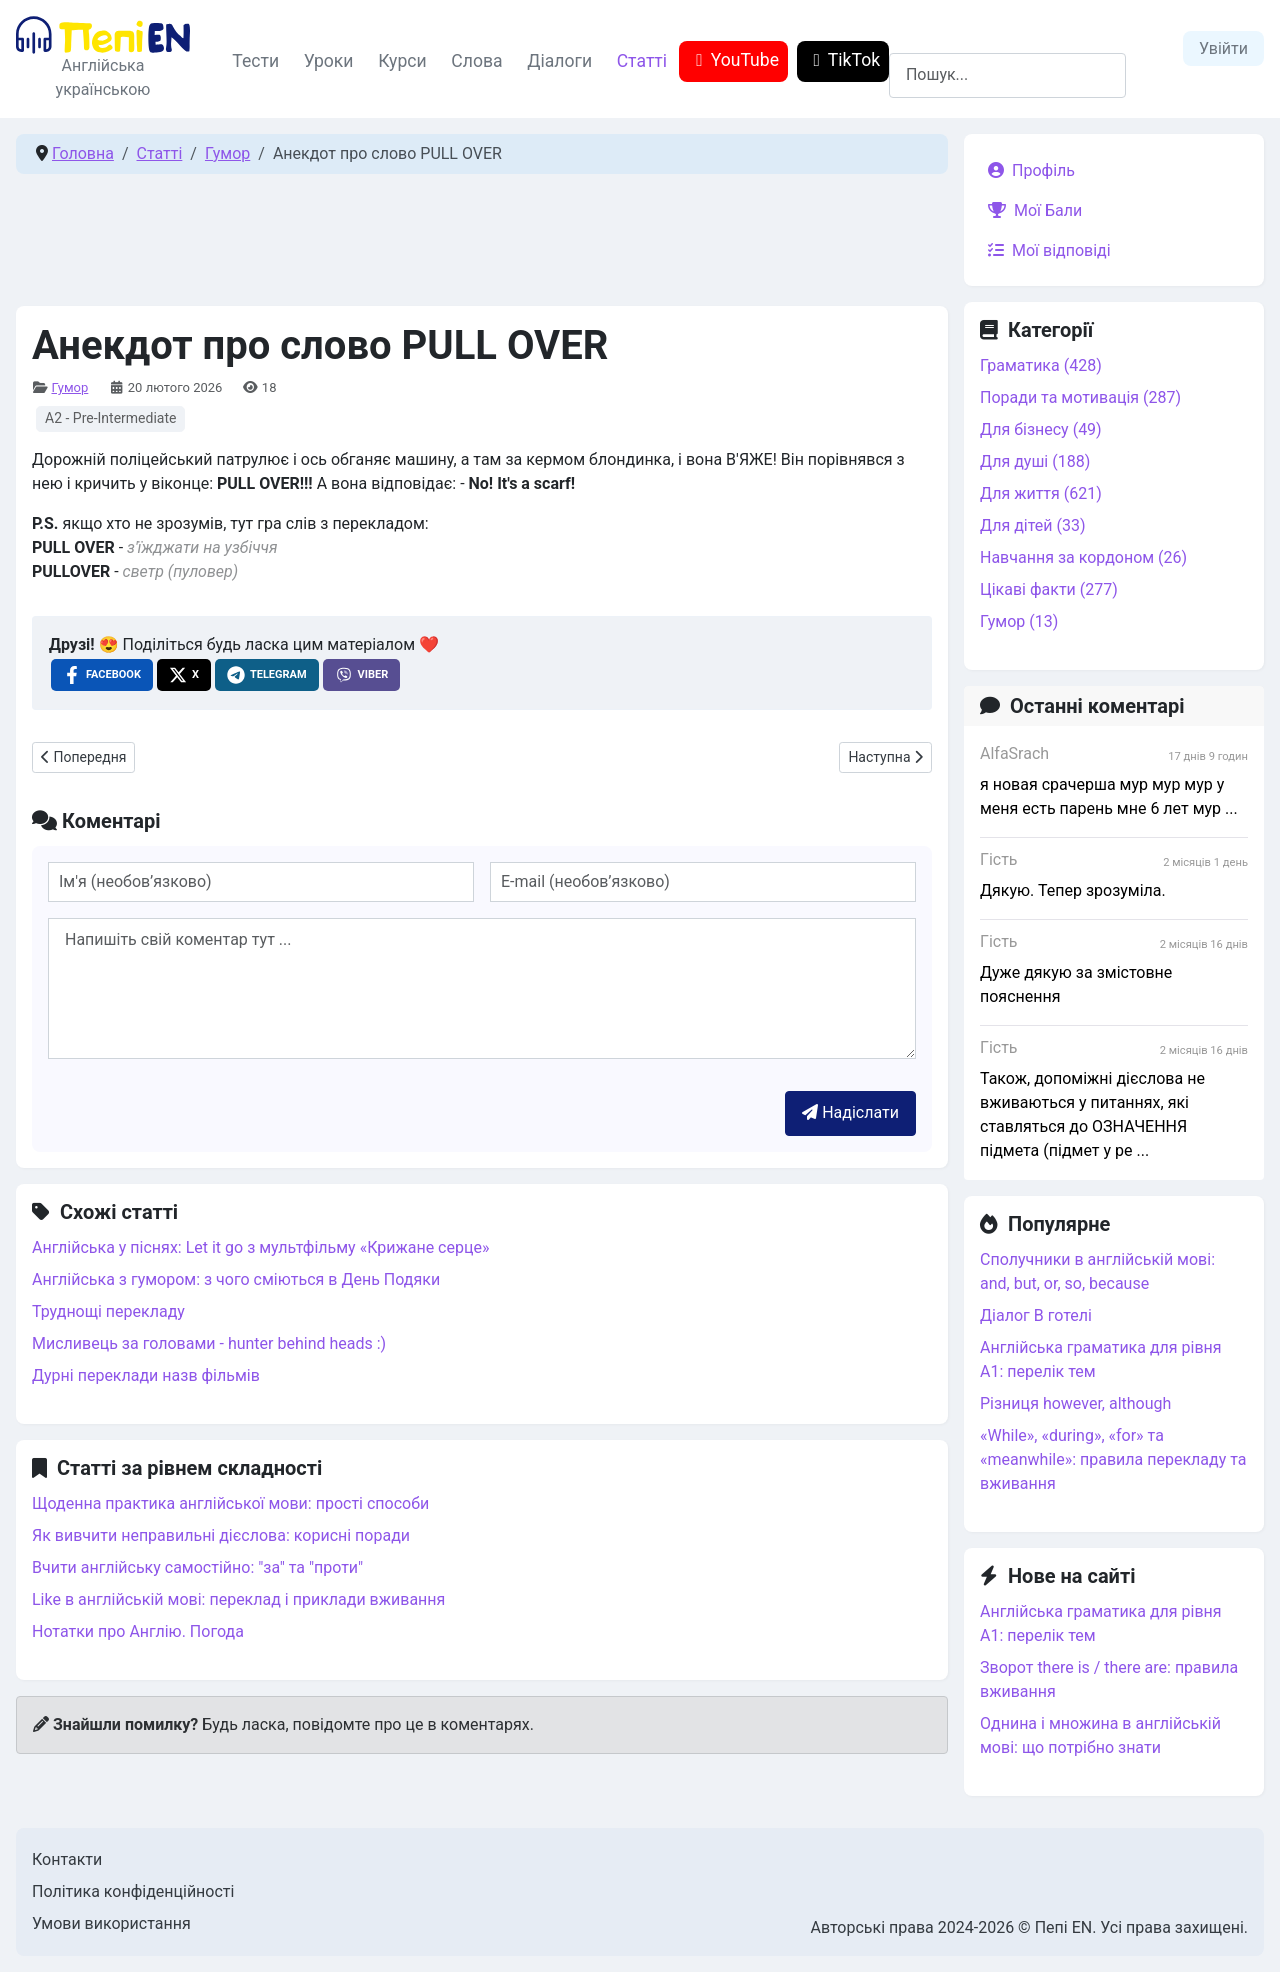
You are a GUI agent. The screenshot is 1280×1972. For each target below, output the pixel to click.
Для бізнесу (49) (1041, 429)
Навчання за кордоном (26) (1083, 557)
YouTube (733, 61)
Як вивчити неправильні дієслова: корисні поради (221, 1535)
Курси (402, 61)
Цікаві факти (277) (1049, 589)
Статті (642, 61)
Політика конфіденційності (133, 1891)
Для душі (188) (1035, 461)
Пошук (914, 40)
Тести (255, 61)
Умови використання (111, 1923)
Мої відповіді (1045, 250)
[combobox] (1007, 75)
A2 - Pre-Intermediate (110, 418)
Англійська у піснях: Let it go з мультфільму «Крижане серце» (260, 1247)
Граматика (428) (1041, 365)
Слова (476, 61)
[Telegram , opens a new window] (267, 675)
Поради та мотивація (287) (1080, 397)
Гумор (69, 387)
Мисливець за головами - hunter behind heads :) (209, 1343)
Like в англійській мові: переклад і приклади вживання (238, 1599)
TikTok (842, 61)
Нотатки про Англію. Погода (138, 1631)
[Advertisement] (482, 235)
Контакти (67, 1859)
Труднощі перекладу (108, 1311)
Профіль (1027, 170)
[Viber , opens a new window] (362, 675)
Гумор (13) (1019, 621)
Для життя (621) (1041, 493)
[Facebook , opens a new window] (102, 675)
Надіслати (850, 1112)
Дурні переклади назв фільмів (146, 1375)
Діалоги (559, 61)
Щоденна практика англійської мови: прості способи (230, 1503)
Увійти (1223, 48)
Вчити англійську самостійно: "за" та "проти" (197, 1567)
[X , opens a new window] (184, 675)
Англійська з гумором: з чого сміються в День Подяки (236, 1279)
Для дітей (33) (1033, 525)
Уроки (329, 61)
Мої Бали (1031, 210)
